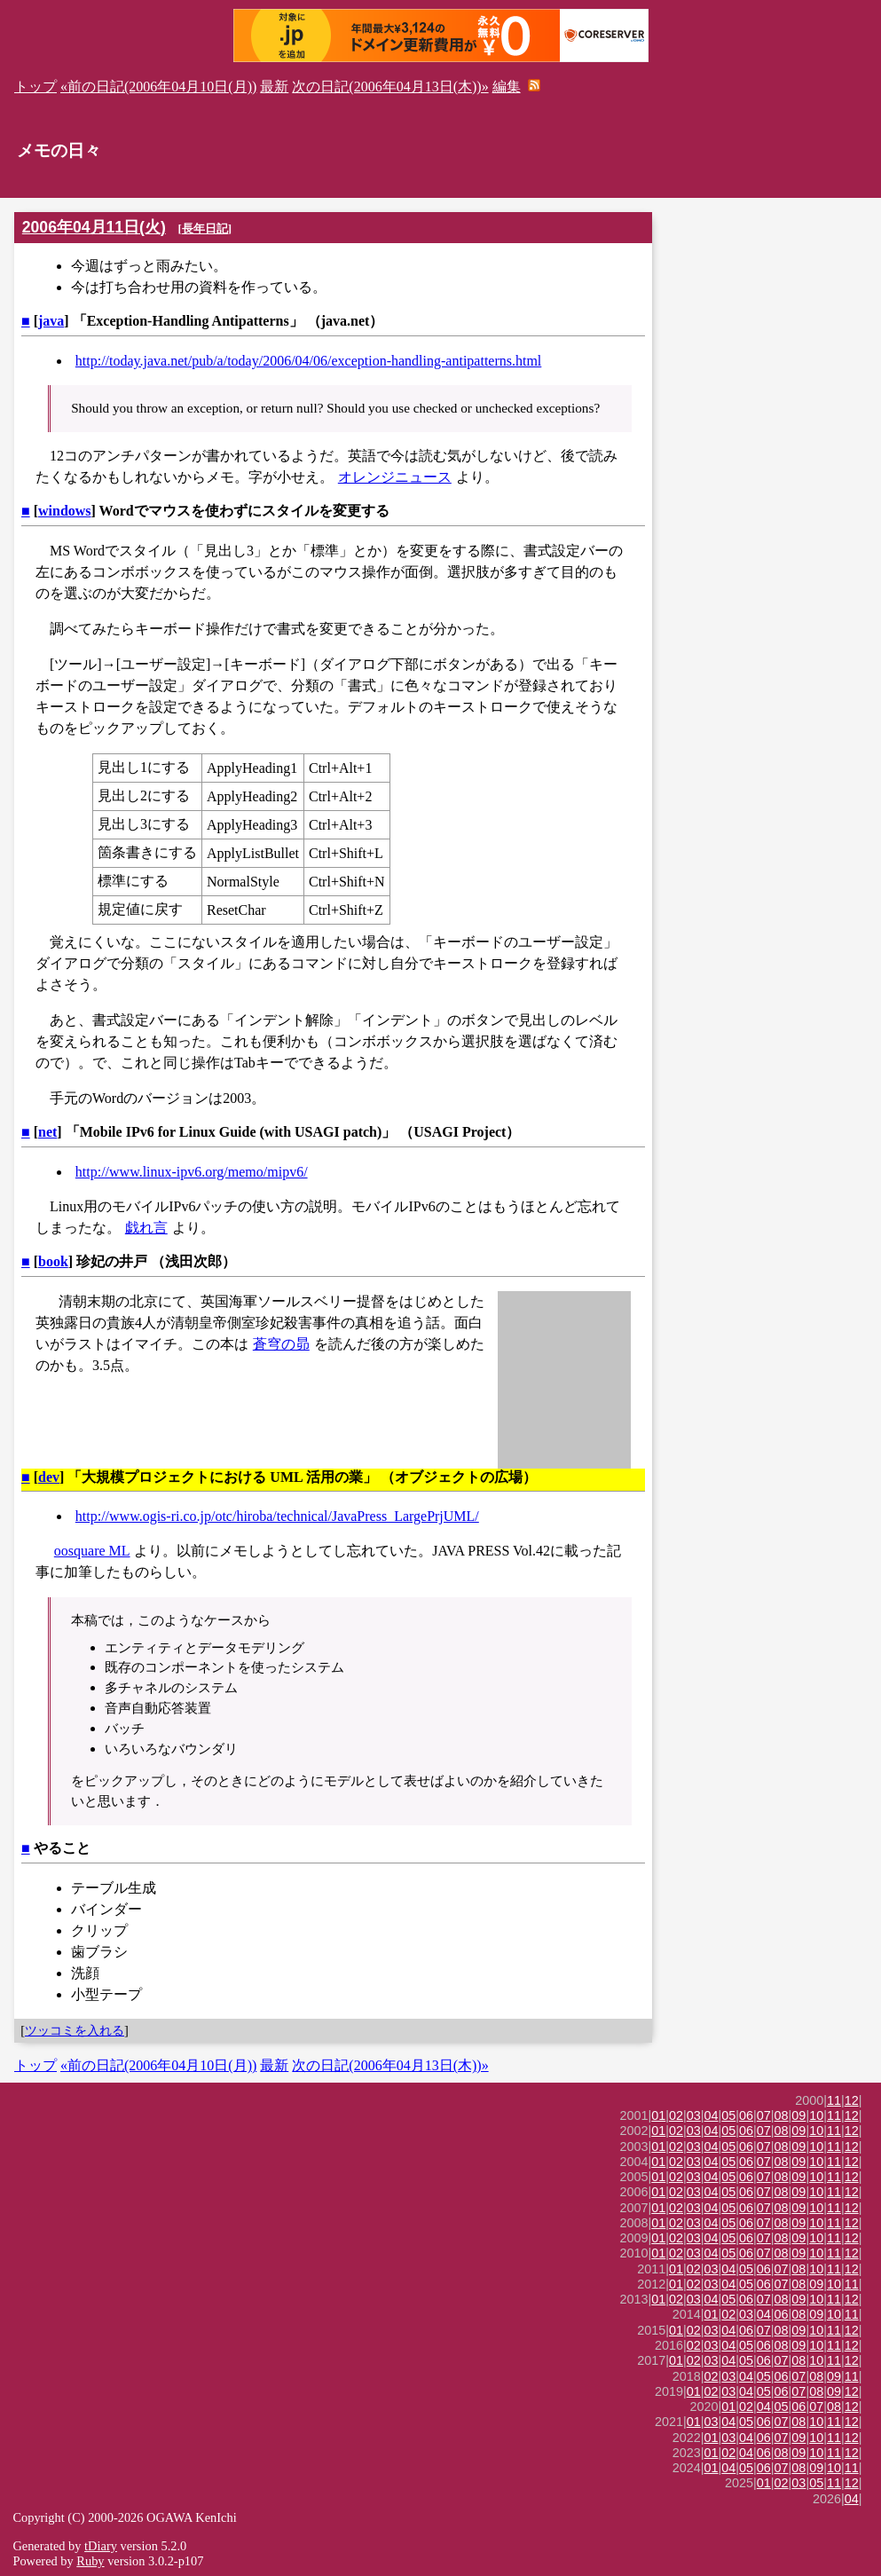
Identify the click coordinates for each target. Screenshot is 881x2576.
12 (852, 2100)
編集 (506, 86)
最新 (274, 86)
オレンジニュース (395, 476)
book (53, 1261)
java (51, 320)
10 (816, 2115)
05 (728, 2115)
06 (746, 2115)
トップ (35, 86)
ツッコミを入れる (74, 2030)
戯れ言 (146, 1227)
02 (676, 2115)
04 (711, 2115)
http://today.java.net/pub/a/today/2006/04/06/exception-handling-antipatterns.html (308, 360)
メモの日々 (59, 150)
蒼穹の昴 (281, 1343)
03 (694, 2115)
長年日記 (205, 228)
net (47, 1131)
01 (658, 2115)
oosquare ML (92, 1550)
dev (48, 1477)
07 (764, 2115)
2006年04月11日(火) (94, 227)
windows (64, 510)
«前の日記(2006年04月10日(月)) (158, 86)
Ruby (90, 2561)
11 (834, 2100)
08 (782, 2115)
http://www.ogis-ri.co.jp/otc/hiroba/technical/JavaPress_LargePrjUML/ (277, 1516)
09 (798, 2115)
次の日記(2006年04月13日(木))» (390, 86)
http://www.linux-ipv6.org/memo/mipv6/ (191, 1171)
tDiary (100, 2546)
